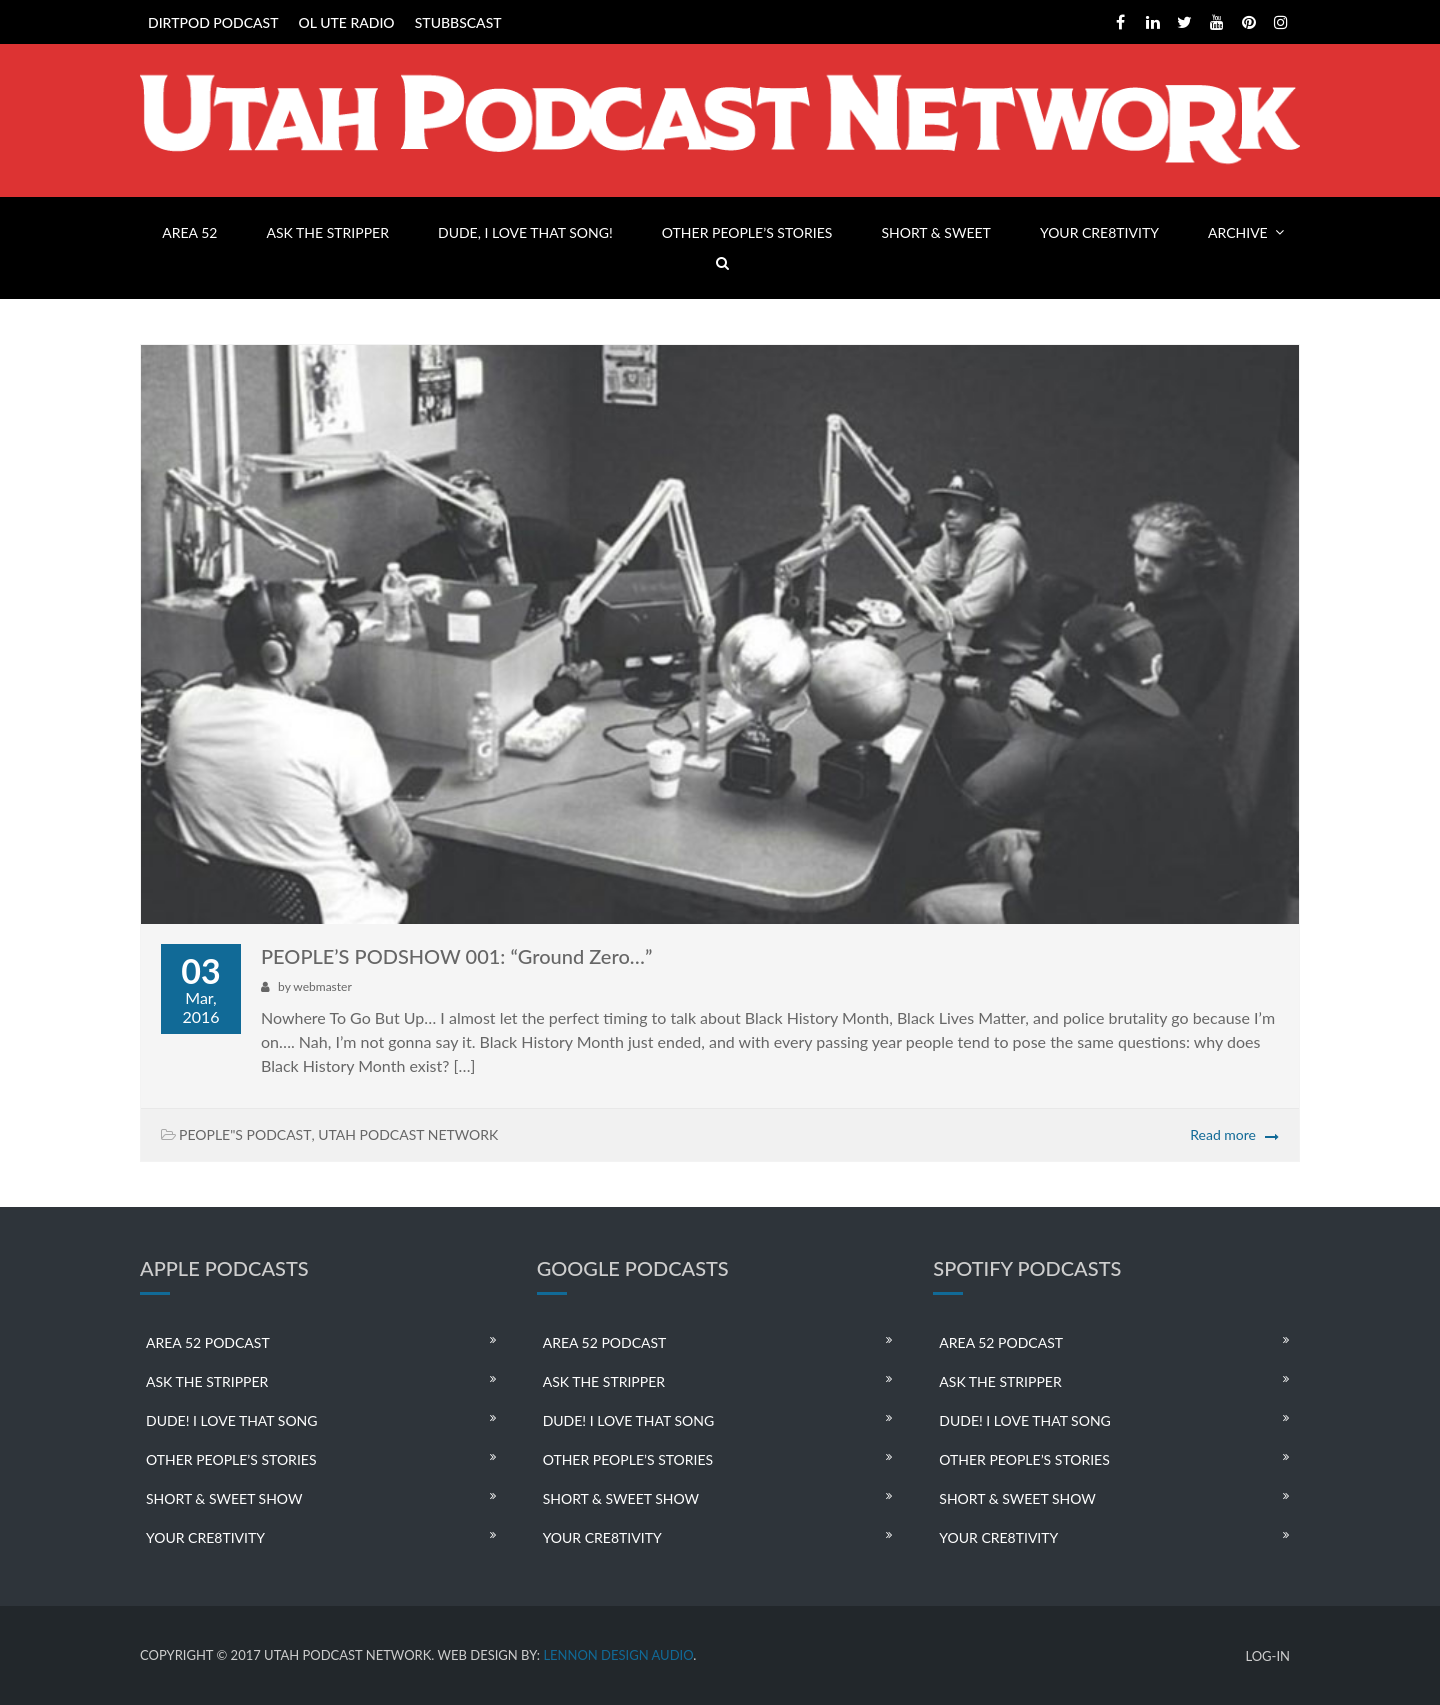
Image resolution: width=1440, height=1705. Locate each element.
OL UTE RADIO (347, 22)
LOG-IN (1267, 1656)
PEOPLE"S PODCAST (245, 1134)
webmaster (322, 986)
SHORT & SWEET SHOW (224, 1498)
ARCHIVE (1238, 232)
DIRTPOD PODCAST (213, 22)
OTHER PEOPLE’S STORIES (747, 232)
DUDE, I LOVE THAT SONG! (525, 232)
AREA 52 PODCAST (208, 1342)
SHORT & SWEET (935, 232)
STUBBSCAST (458, 22)
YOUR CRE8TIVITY (1099, 232)
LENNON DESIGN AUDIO (618, 1655)
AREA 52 (189, 232)
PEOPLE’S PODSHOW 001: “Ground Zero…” (456, 956)
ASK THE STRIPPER (328, 232)
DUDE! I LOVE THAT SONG (232, 1420)
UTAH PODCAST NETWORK (408, 1134)
